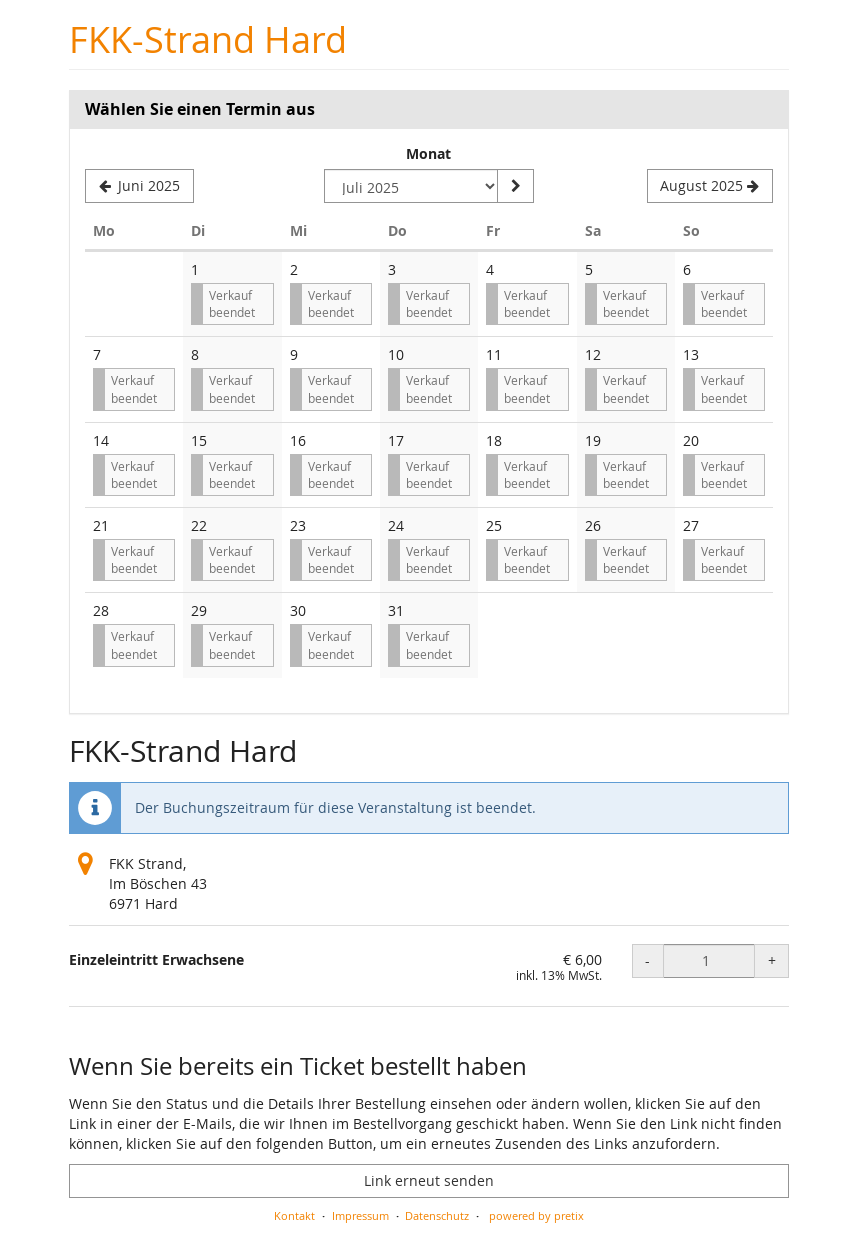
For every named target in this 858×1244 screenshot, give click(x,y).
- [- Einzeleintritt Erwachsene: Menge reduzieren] (647, 960)
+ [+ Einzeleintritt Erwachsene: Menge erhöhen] (772, 960)
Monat (428, 153)
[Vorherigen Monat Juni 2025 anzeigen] (139, 186)
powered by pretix (536, 1215)
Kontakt (294, 1215)
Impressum (360, 1215)
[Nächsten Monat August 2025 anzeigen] (710, 186)
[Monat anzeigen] (515, 186)
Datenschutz (437, 1215)
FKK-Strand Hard (208, 39)
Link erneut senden (429, 1180)
